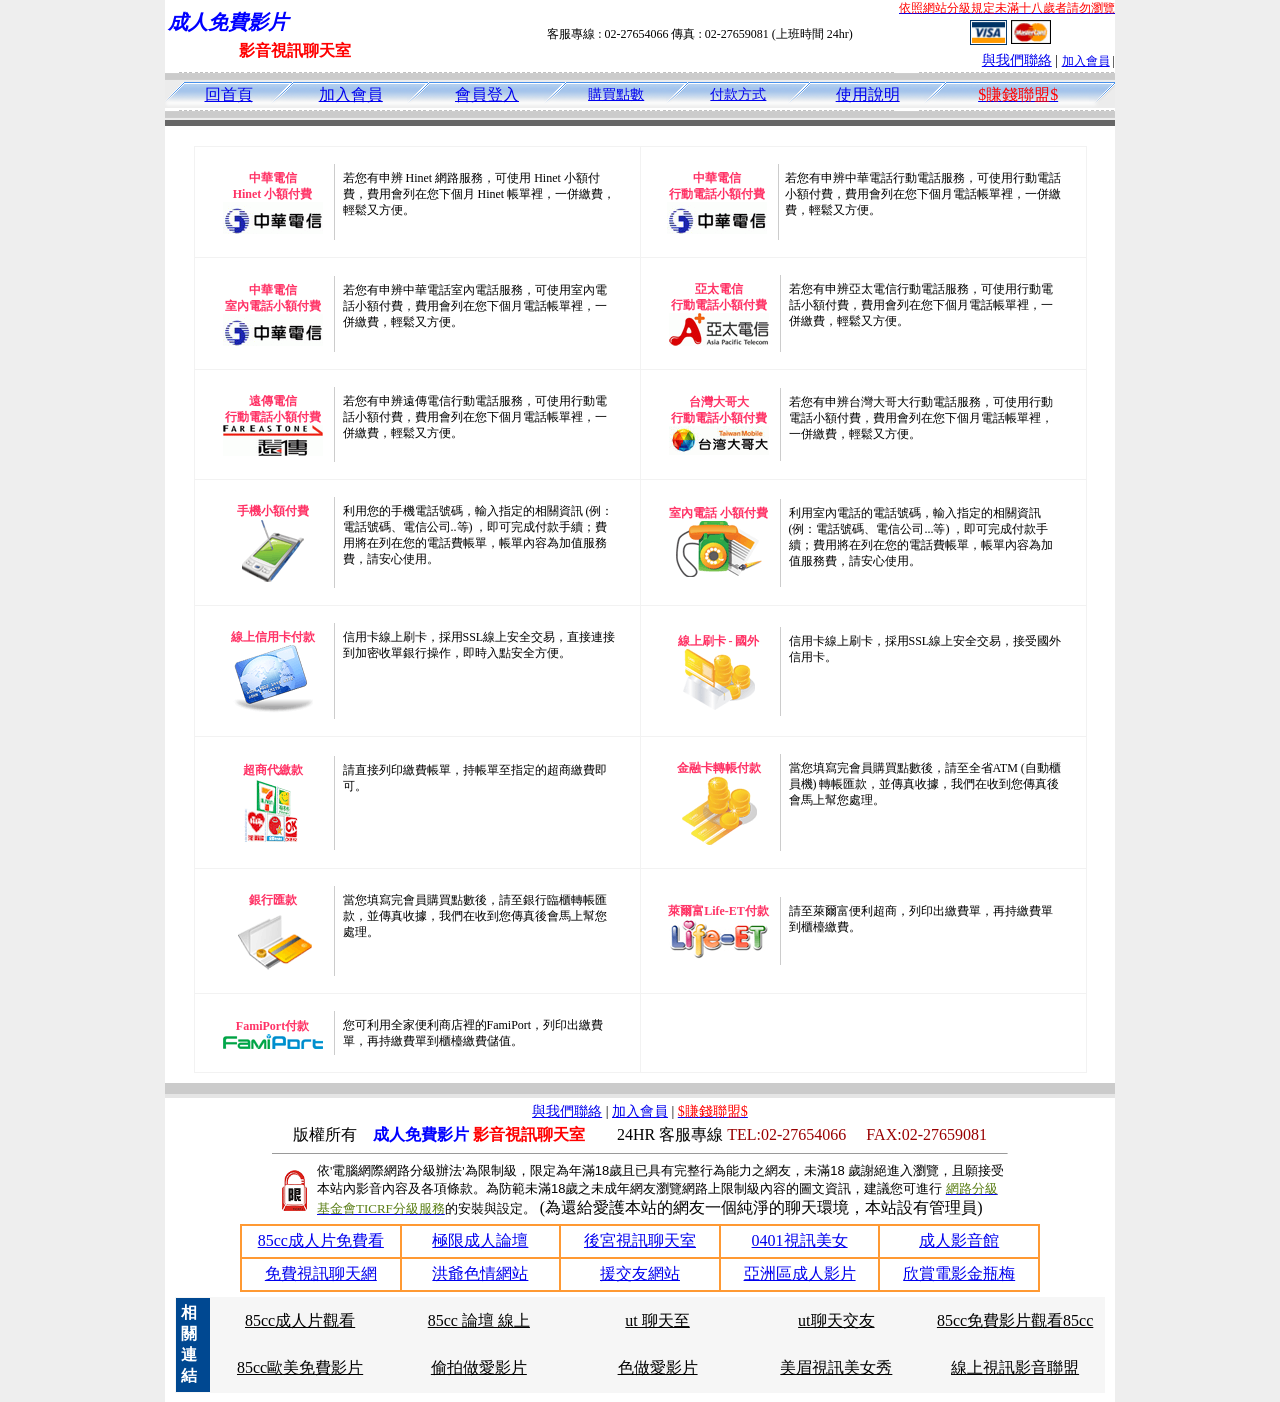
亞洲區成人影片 (800, 1273)
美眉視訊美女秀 (836, 1367)
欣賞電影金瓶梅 (959, 1273)
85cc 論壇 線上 (479, 1320)
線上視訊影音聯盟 (1015, 1367)
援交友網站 (640, 1273)
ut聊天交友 (836, 1320)
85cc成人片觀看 (300, 1320)
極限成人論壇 (480, 1240)
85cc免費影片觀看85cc (1015, 1320)
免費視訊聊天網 (321, 1273)
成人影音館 (959, 1240)
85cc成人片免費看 (321, 1240)
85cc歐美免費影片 (300, 1367)
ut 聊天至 (657, 1320)
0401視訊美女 (800, 1240)
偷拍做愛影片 (479, 1367)
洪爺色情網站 (480, 1273)
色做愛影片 (658, 1367)
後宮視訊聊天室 (640, 1240)
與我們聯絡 (1017, 60)
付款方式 (738, 94)
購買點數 (616, 94)
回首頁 (229, 94)
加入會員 (1086, 61)
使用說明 (868, 94)
